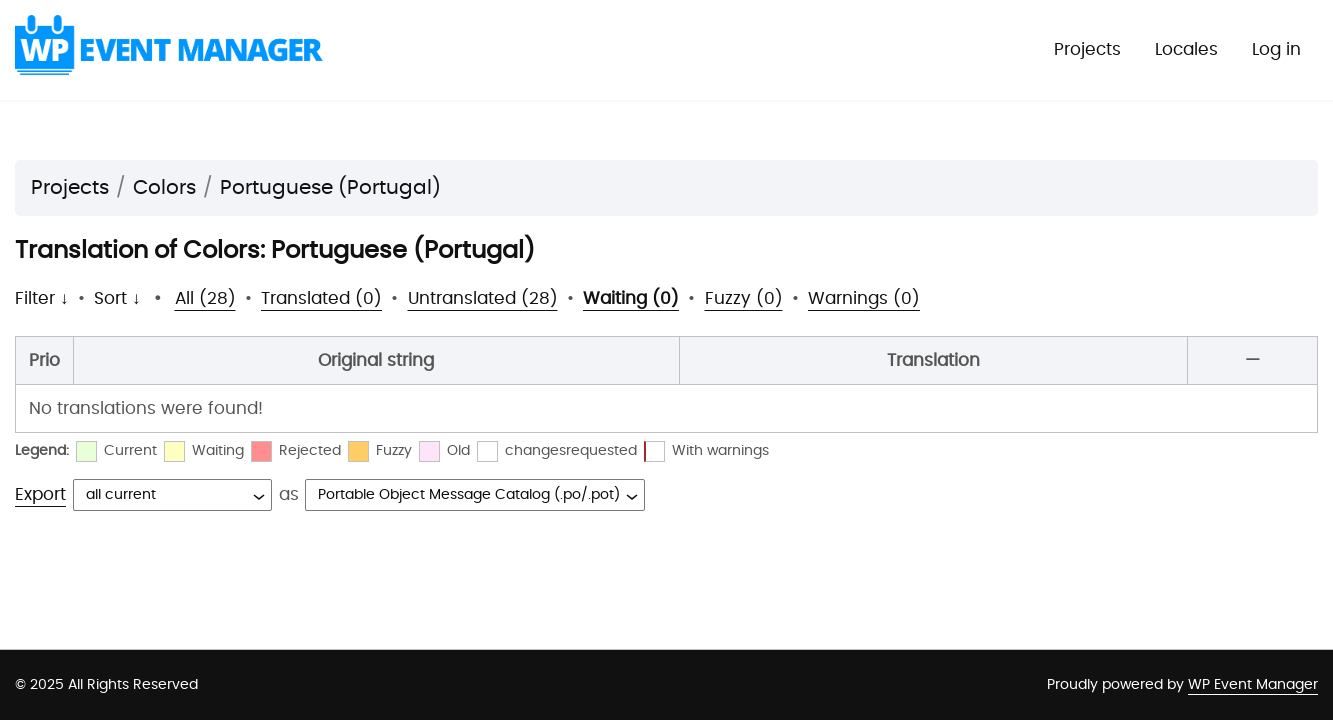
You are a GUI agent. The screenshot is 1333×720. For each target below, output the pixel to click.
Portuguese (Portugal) (330, 188)
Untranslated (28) (483, 298)
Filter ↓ (42, 298)
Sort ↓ (117, 298)
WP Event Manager (1253, 685)
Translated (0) (321, 298)
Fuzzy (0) (744, 298)
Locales (1186, 49)
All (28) (205, 298)
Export (40, 494)
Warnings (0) (864, 298)
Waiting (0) (631, 298)
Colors (164, 188)
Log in (1276, 49)
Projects (1087, 49)
